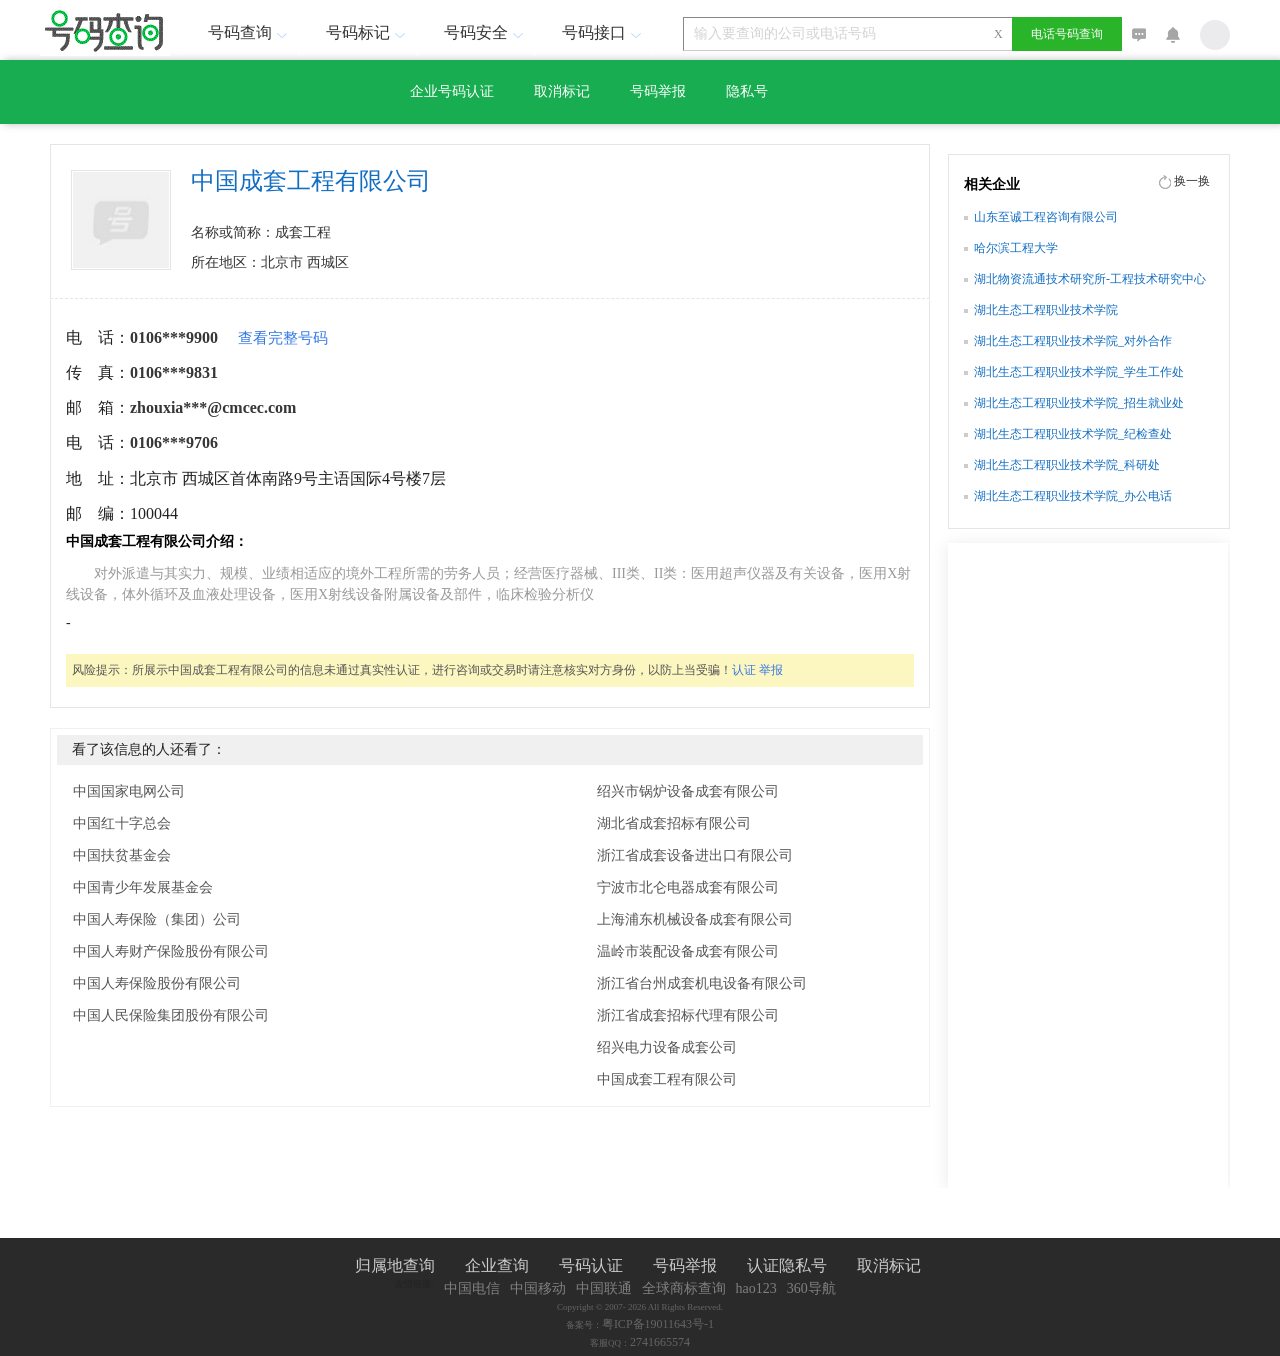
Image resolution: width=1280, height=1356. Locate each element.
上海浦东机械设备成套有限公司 (695, 919)
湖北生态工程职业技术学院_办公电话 (1073, 496)
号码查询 (250, 32)
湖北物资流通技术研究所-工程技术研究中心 (1090, 279)
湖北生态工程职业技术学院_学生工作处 (1079, 372)
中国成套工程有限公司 (667, 1079)
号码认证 (591, 1265)
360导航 (811, 1288)
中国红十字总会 (122, 823)
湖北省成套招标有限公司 (674, 823)
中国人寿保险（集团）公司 (157, 919)
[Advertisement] (1088, 873)
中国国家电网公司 (129, 791)
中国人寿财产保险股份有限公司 (171, 951)
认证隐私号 (787, 1265)
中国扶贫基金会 (122, 855)
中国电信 (472, 1288)
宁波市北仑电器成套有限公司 (688, 887)
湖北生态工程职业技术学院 (1046, 310)
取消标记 (562, 91)
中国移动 (538, 1288)
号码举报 (658, 91)
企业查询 (497, 1265)
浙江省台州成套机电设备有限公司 (702, 983)
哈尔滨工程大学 (1016, 248)
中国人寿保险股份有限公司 (157, 983)
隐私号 (747, 91)
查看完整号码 (283, 338)
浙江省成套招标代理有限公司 (688, 1015)
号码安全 (486, 32)
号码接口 (604, 32)
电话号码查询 (1067, 34)
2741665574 (660, 1342)
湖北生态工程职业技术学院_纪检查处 (1073, 434)
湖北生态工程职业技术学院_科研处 (1067, 465)
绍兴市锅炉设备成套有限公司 (688, 791)
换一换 (1192, 181)
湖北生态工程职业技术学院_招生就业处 (1079, 403)
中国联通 (604, 1288)
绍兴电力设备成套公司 (667, 1047)
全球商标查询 (684, 1288)
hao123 (756, 1288)
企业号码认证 (452, 91)
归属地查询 (395, 1265)
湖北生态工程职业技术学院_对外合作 (1073, 341)
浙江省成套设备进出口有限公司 (695, 855)
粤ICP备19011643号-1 (658, 1324)
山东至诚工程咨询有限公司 (1046, 217)
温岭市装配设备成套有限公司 (688, 951)
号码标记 (368, 32)
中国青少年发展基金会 (143, 887)
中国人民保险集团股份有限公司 (171, 1015)
